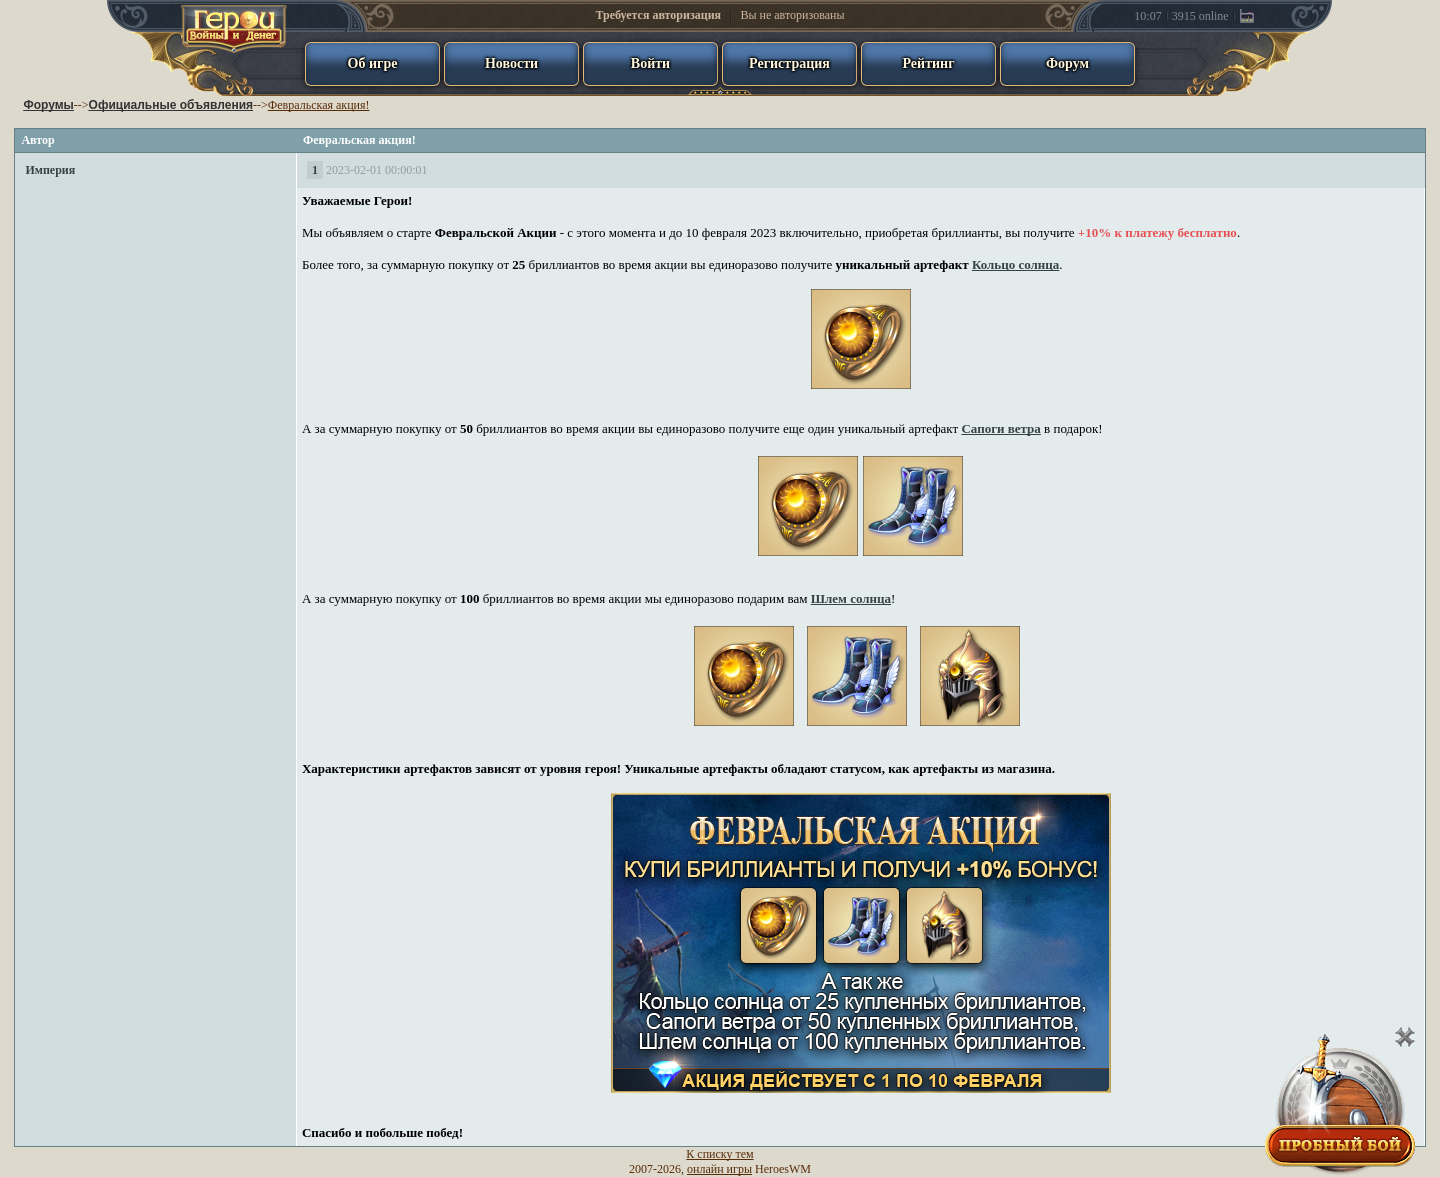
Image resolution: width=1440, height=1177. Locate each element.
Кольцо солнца (1015, 264)
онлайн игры (719, 1169)
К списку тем (719, 1154)
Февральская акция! (319, 105)
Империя (50, 170)
